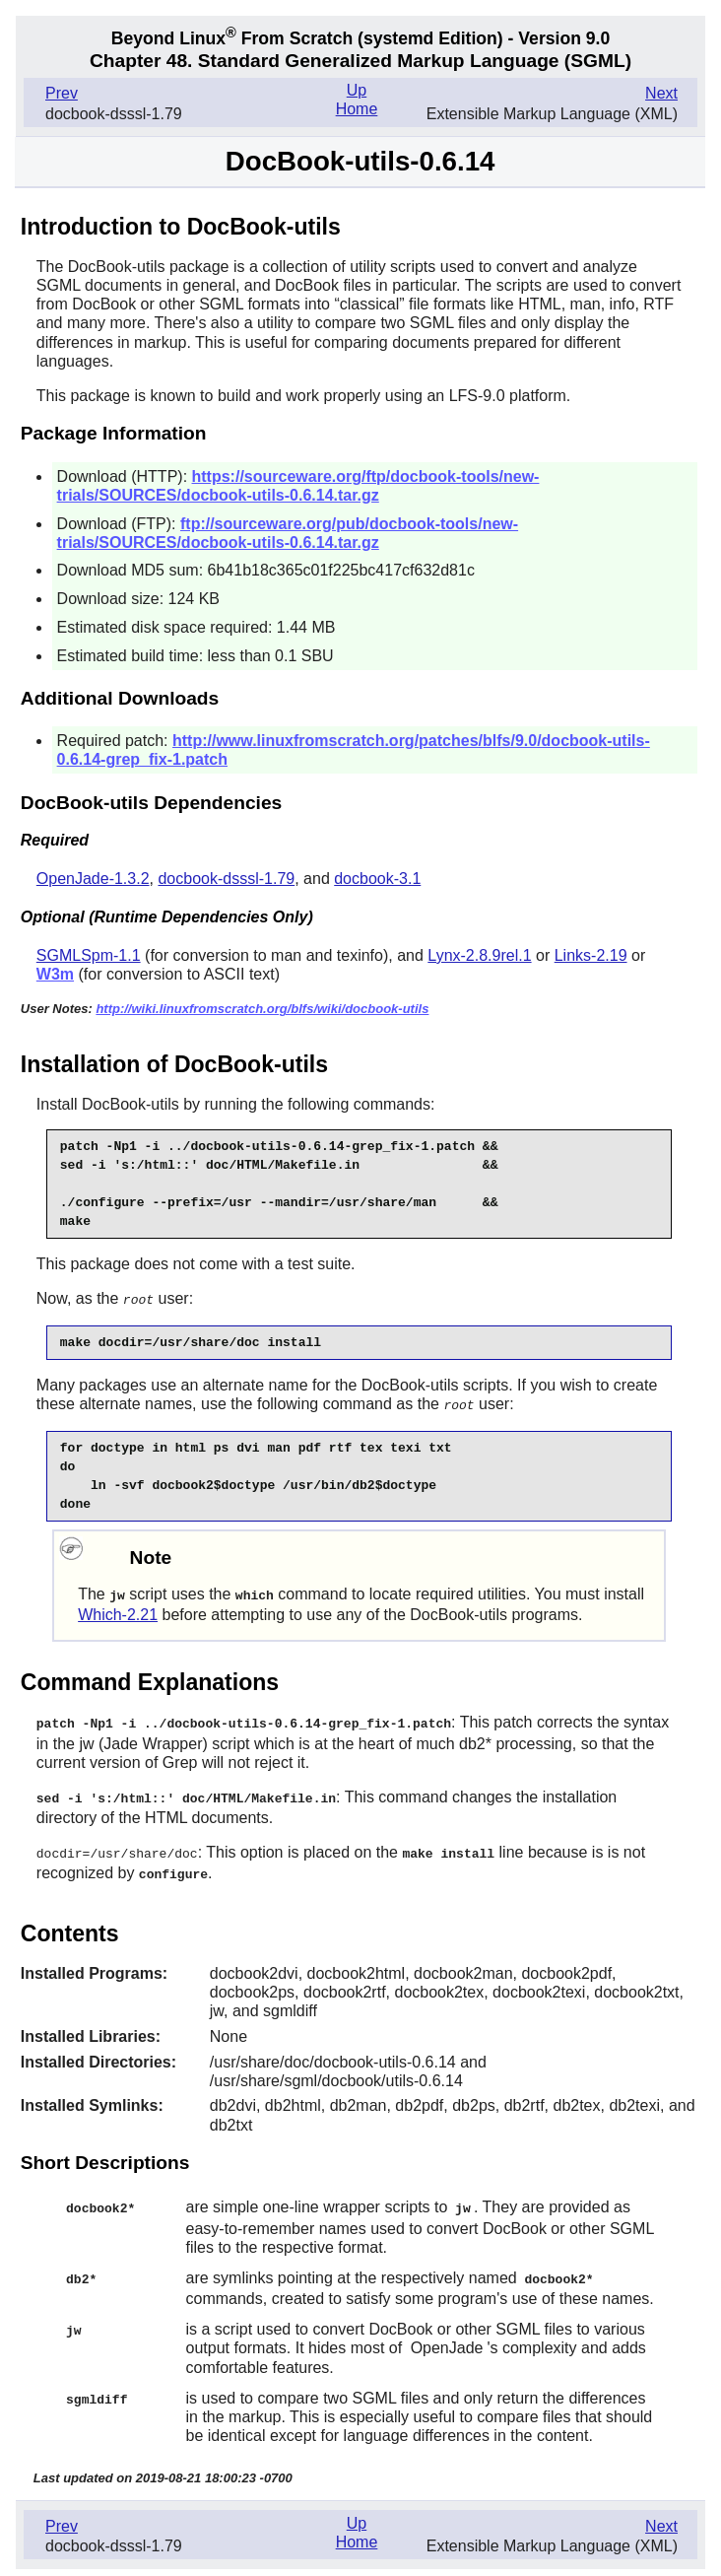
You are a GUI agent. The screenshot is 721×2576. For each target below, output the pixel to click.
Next (661, 93)
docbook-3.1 (377, 878)
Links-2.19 (591, 955)
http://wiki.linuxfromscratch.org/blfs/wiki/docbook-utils (262, 1008)
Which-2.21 (118, 1611)
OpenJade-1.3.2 (93, 878)
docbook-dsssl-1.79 (226, 878)
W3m (55, 974)
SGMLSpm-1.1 (88, 955)
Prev (61, 93)
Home (357, 109)
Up (356, 90)
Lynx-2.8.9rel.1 (479, 955)
